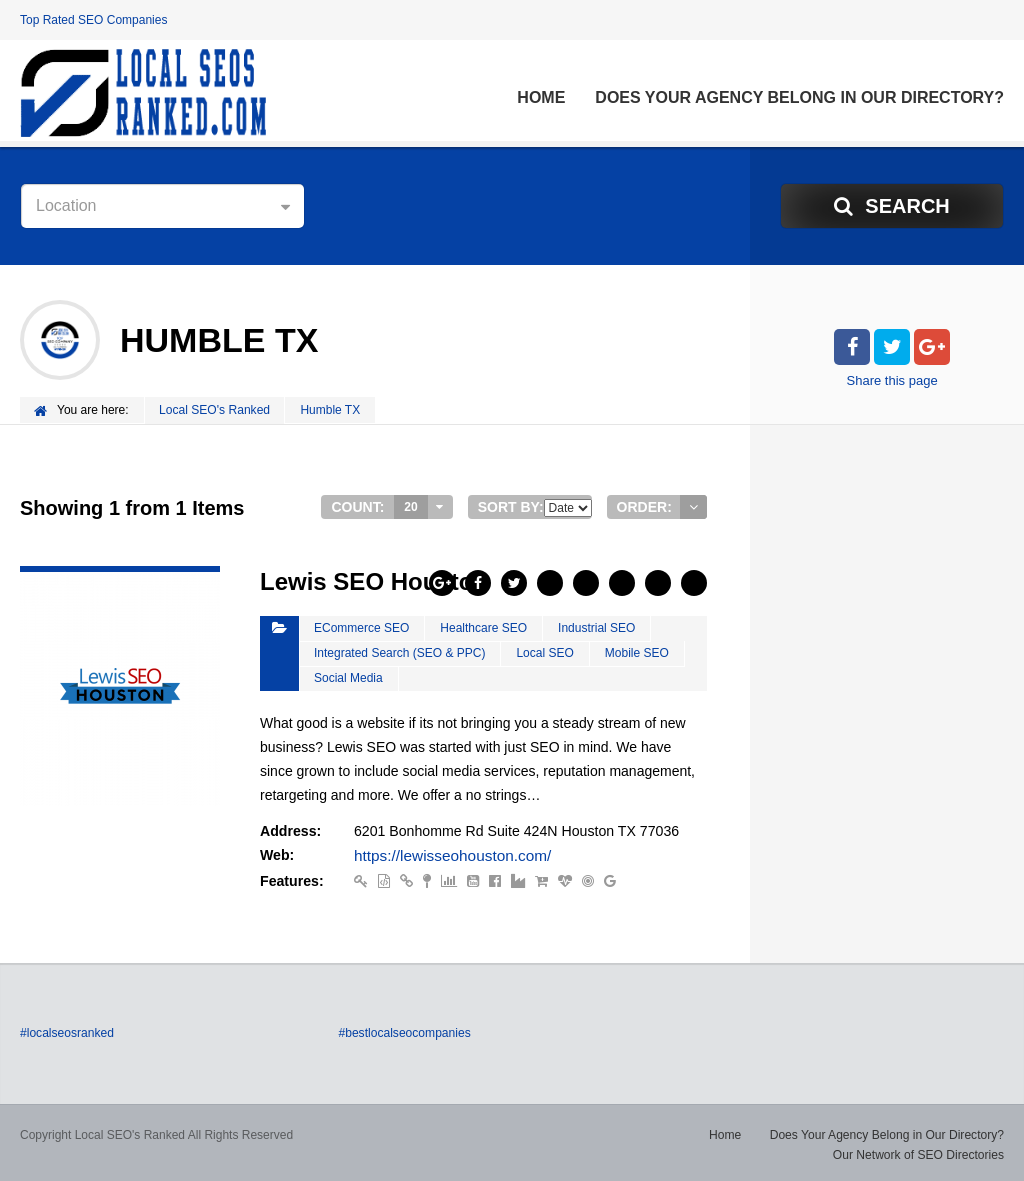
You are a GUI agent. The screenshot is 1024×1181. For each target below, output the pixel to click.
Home (541, 97)
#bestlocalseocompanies (403, 1030)
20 (410, 506)
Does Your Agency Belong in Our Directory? (799, 97)
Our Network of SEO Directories (919, 1151)
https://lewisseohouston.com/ (444, 854)
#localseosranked (66, 1030)
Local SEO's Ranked (215, 410)
